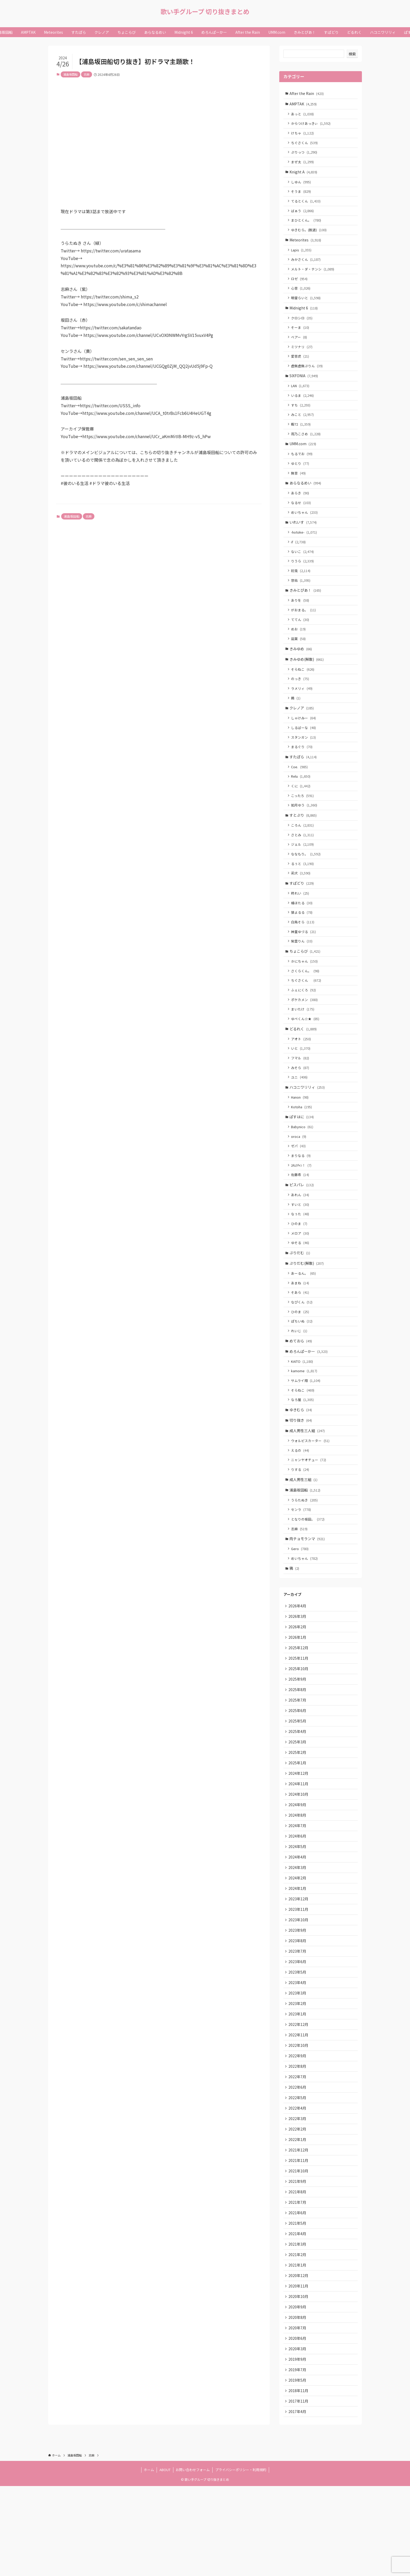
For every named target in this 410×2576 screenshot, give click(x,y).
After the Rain (307, 93)
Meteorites (306, 245)
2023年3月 (298, 2066)
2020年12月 (299, 2359)
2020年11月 (299, 2370)
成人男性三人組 (307, 1482)
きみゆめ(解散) (307, 681)
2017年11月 (299, 2490)
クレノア (302, 732)
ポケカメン (305, 1034)
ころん (303, 853)
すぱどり (302, 914)
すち (301, 417)
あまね (301, 1328)
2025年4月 (298, 1794)
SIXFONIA (304, 386)
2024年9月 (298, 1870)
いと (301, 1085)
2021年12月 (299, 2229)
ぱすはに (302, 1156)
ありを (301, 620)
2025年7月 (298, 1761)
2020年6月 (298, 2425)
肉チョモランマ (307, 1594)
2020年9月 (298, 2392)
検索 (352, 54)
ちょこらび (305, 984)
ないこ (303, 569)
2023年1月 (298, 2088)
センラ (302, 1564)
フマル (301, 1095)
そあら (301, 1338)
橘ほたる (302, 934)
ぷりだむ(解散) (307, 1308)
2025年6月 (298, 1772)
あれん (301, 1237)
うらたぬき (305, 1554)
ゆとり (301, 478)
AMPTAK (303, 104)
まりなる (301, 1196)
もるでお (302, 467)
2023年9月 (298, 2000)
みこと (303, 427)
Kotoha (302, 1146)
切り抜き (301, 1471)
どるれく (303, 1065)
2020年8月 (298, 2403)
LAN (301, 397)
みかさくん (306, 266)
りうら (303, 579)
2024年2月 (298, 1946)
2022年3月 (298, 2196)
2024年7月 (298, 1892)
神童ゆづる (304, 964)
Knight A (304, 175)
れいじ (300, 1378)
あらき (301, 508)
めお (299, 649)
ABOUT (165, 2559)
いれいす (303, 538)
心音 (301, 295)
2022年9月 (298, 2131)
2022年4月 (298, 2185)
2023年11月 (299, 1979)
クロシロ (302, 326)
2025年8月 (298, 1750)
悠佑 (301, 599)
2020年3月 (298, 2436)
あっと (303, 114)
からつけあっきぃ (311, 124)
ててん (301, 639)
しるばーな (304, 752)
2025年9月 (298, 1739)
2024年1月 (298, 1957)
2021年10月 (299, 2250)
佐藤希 (301, 1216)
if (299, 559)
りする (301, 1522)
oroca (299, 1176)
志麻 (86, 74)
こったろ (303, 822)
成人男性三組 (304, 1533)
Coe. (300, 792)
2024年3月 (298, 1935)
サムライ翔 (306, 1430)
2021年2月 (298, 2338)
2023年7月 (298, 2022)
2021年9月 (298, 2261)
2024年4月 (298, 1924)
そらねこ (303, 691)
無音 (299, 487)
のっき (301, 701)
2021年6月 (298, 2294)
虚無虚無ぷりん (307, 376)
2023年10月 (299, 1989)
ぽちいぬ (302, 1368)
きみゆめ (301, 670)
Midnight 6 (304, 316)
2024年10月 (299, 1859)
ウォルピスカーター (311, 1492)
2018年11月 (299, 2479)
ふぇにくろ (304, 1024)
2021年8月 (298, 2272)
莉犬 (301, 903)
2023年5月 (298, 2044)
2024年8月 (298, 1881)
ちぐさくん (305, 144)
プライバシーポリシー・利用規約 (240, 2559)
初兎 (301, 589)
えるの (301, 1502)
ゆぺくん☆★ (306, 1054)
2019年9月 (298, 2446)
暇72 (301, 437)
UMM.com (303, 457)
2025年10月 (299, 1728)
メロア (301, 1277)
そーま (301, 336)
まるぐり (302, 772)
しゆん (302, 185)
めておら (301, 1389)
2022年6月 (298, 2164)
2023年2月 (298, 2077)
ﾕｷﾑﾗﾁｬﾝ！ (302, 1206)
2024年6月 (298, 1902)
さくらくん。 (306, 1004)
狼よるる (302, 944)
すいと (301, 1247)
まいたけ (303, 1044)
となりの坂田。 (308, 1574)
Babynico (303, 1167)
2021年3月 (298, 2327)
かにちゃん (305, 994)
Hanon (300, 1136)
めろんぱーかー (309, 1400)
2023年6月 (298, 2033)
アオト (302, 1075)
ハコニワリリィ (307, 1125)
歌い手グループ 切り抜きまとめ (205, 11)
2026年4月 (298, 1663)
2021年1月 (298, 2349)
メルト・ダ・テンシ (313, 276)
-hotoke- (305, 549)
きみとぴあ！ (306, 609)
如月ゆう (305, 832)
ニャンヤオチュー (309, 1512)
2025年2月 (298, 1815)
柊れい (301, 924)
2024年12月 (299, 1837)
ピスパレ (302, 1227)
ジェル (303, 873)
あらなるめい (306, 498)
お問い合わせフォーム (193, 2559)
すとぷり (303, 843)
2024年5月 (298, 1913)
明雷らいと (306, 305)
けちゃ (303, 134)
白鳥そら (303, 954)
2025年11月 (299, 1717)
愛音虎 (301, 366)
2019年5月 (298, 2468)
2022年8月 (298, 2142)
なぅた (301, 1257)
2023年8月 (298, 2011)
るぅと (303, 893)
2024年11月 (299, 1848)
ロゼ (300, 286)
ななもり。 (306, 883)
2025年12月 (299, 1707)
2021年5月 (298, 2305)
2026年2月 (298, 1685)
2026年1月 (298, 1696)
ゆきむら (301, 1460)
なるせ (302, 518)
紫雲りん (302, 973)
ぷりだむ (300, 1297)
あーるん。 (304, 1319)
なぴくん (302, 1348)
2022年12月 (299, 2098)
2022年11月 (299, 2109)
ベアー (300, 346)
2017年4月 (298, 2501)
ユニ (300, 1115)
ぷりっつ (305, 154)
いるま (303, 407)
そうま (302, 195)
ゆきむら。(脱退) (309, 235)
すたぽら (303, 782)
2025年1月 (298, 1826)
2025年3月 (298, 1804)
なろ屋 (303, 1450)
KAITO (303, 1410)
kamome (305, 1420)
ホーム (149, 2559)
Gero (300, 1605)
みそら (301, 1105)
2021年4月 (298, 2316)
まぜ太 (303, 164)
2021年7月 (298, 2283)
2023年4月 (298, 2055)
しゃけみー (304, 742)
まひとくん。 (307, 225)
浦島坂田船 (70, 74)
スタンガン (304, 762)
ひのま (300, 1267)
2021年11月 (299, 2240)
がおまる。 (304, 630)
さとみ (303, 863)
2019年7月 (298, 2457)
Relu (301, 802)
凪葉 (299, 659)
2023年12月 (299, 1968)
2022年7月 (298, 2153)
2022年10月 (299, 2120)
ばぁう (303, 215)
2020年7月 (298, 2414)
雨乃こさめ (306, 447)
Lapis (302, 256)
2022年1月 (298, 2218)
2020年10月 (299, 2381)
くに (301, 812)
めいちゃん (305, 528)
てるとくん (306, 205)
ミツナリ (302, 356)
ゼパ (299, 1186)
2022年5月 (298, 2174)
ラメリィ (302, 711)
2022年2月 (298, 2207)
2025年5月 (298, 1783)
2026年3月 (298, 1674)
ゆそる (301, 1287)
